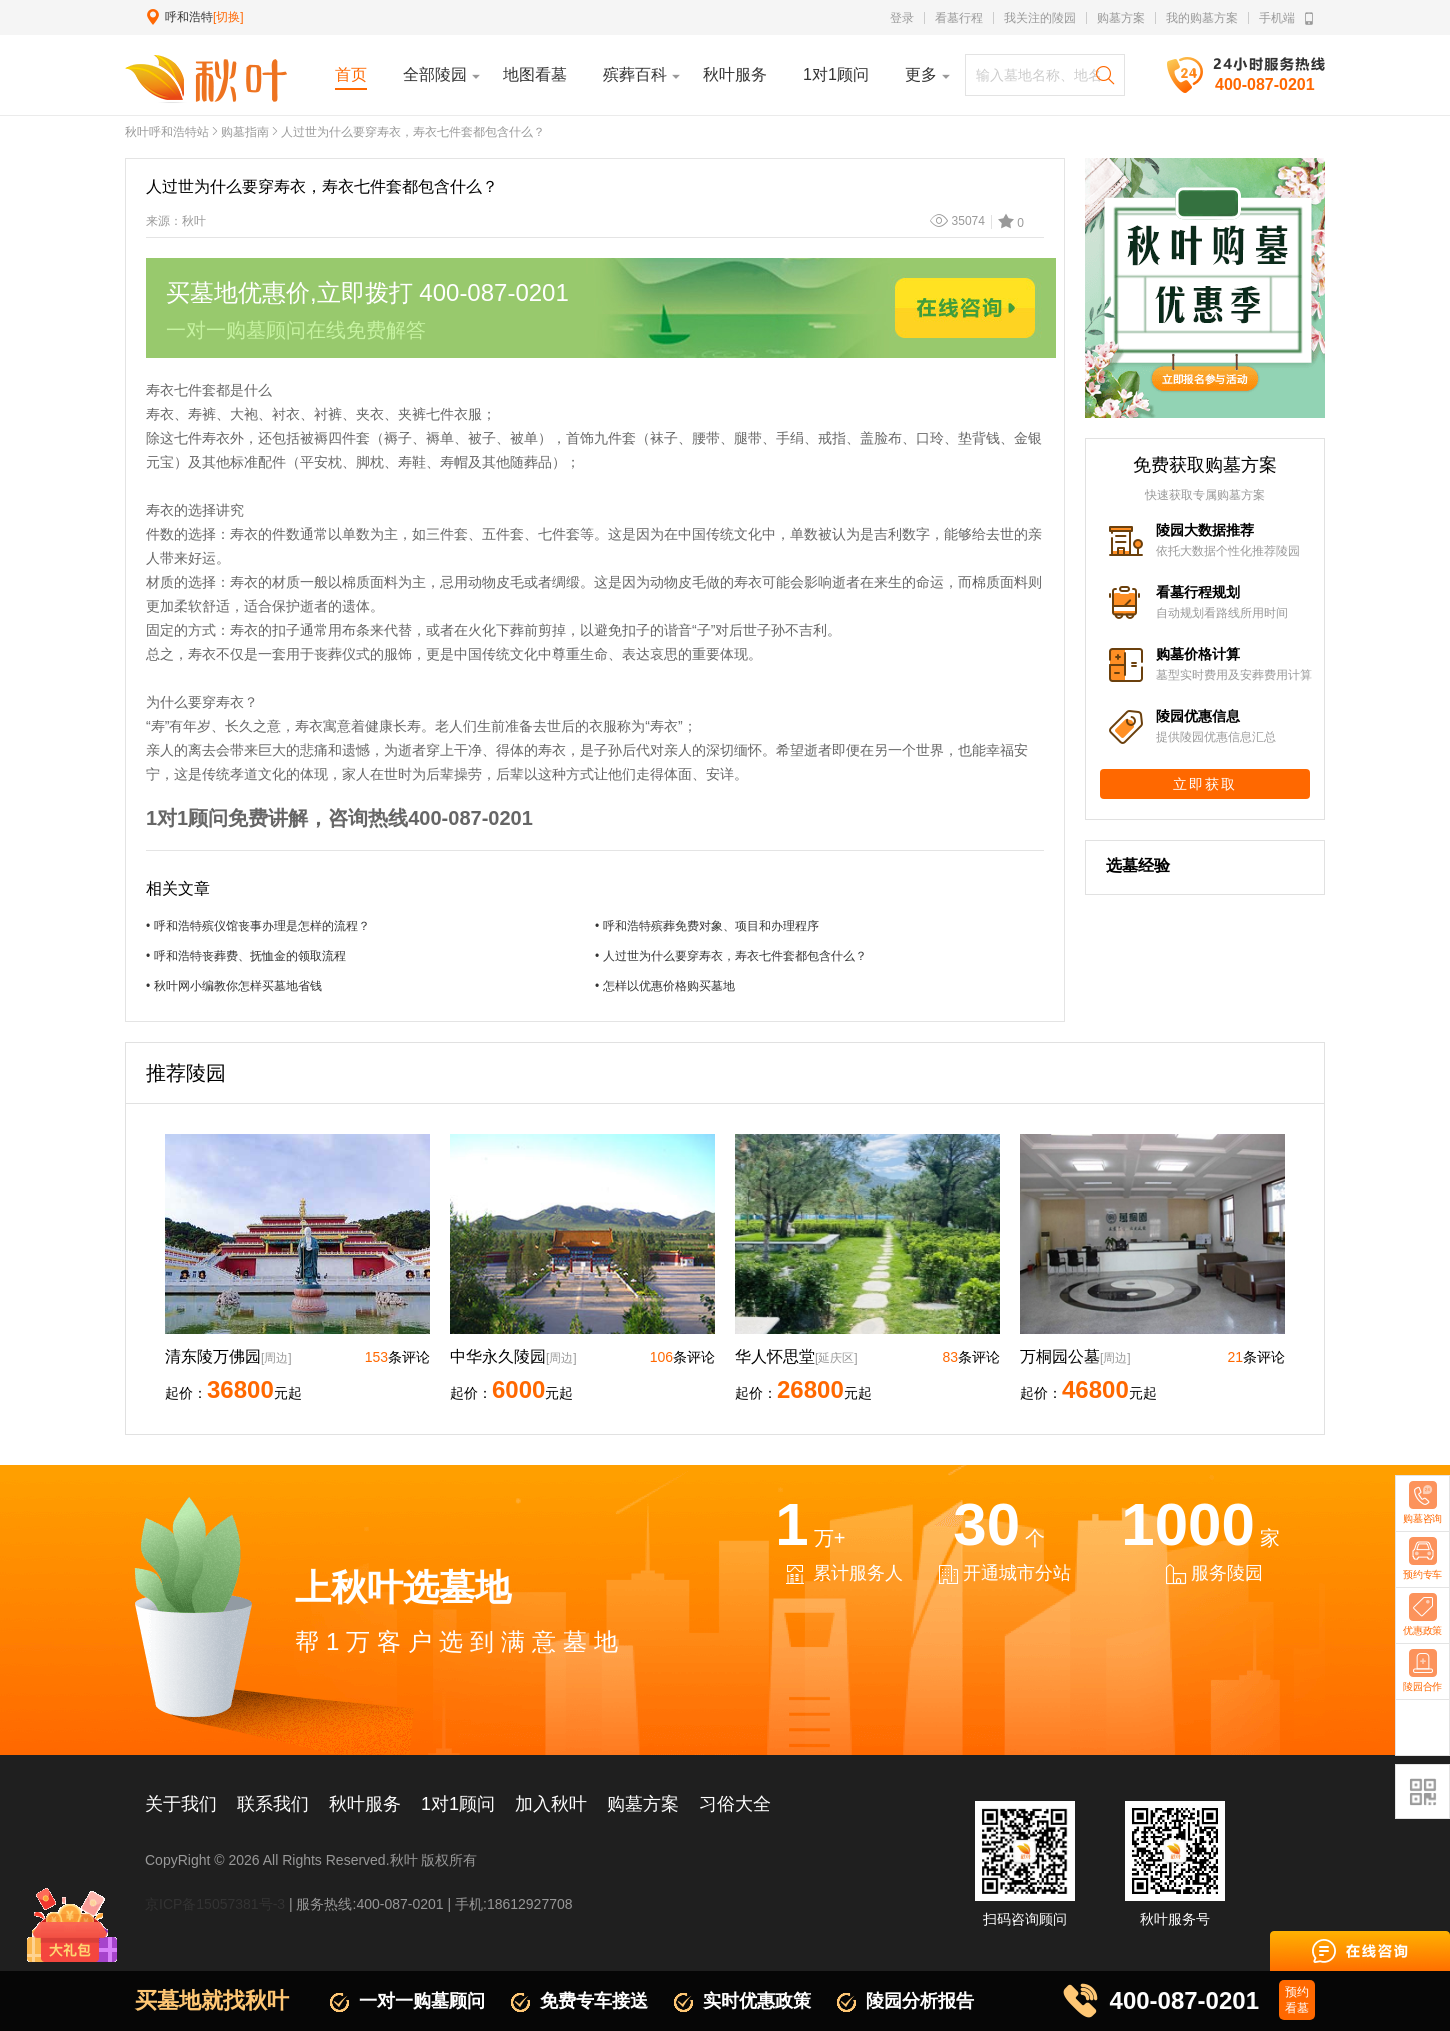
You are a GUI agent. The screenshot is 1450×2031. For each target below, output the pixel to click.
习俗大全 (735, 1804)
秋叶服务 (365, 1804)
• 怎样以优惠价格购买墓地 (665, 986)
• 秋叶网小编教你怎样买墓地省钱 (234, 986)
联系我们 (273, 1804)
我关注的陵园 (1040, 18)
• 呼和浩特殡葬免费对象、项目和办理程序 (707, 926)
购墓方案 (1121, 18)
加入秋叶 (551, 1804)
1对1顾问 (458, 1804)
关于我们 (181, 1804)
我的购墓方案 (1202, 18)
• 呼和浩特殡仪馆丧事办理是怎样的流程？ (258, 926)
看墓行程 (959, 18)
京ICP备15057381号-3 (215, 1904)
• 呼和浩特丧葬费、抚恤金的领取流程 (246, 956)
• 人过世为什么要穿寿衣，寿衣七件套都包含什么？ (731, 956)
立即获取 (1205, 784)
